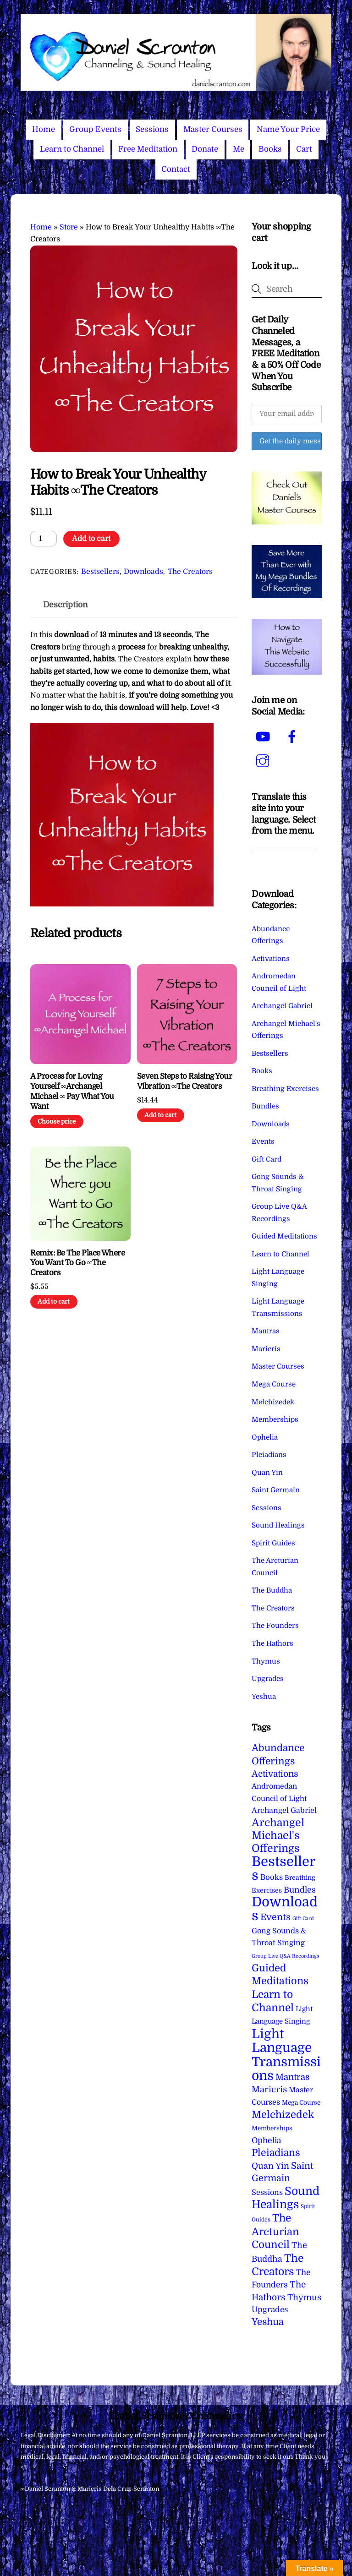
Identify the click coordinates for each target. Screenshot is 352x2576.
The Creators (190, 572)
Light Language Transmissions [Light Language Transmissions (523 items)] (286, 2055)
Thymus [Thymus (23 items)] (304, 2297)
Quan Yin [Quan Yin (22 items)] (270, 2166)
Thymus (266, 1661)
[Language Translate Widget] (284, 851)
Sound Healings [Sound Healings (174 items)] (285, 2198)
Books (270, 149)
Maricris (266, 1349)
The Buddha (272, 1590)
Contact (175, 169)
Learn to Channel (72, 149)
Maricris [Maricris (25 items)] (269, 2089)
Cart (304, 149)
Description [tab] (65, 604)
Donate (205, 149)
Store (69, 227)
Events (263, 1141)
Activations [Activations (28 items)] (275, 1774)
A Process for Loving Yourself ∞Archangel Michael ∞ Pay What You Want (72, 1091)
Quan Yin (267, 1472)
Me (238, 149)
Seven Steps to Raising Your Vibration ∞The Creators (184, 1081)
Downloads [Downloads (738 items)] (285, 1908)
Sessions (152, 129)
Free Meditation (147, 149)
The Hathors (272, 1643)
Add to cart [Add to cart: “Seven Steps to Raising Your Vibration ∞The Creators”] (160, 1115)
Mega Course (274, 1384)
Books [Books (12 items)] (271, 1877)
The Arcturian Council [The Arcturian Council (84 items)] (275, 2231)
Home (43, 129)
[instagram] (264, 761)
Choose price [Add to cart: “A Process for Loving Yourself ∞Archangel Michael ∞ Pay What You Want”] (57, 1121)
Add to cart (91, 539)
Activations (271, 959)
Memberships (275, 1419)
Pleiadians (269, 1455)
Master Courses (212, 129)
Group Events (95, 129)
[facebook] (293, 737)
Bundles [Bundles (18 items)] (300, 1889)
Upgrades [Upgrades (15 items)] (270, 2309)
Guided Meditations (284, 1236)
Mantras (266, 1331)
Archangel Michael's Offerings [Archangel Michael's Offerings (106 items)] (278, 1836)
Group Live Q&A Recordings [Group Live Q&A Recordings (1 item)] (285, 1956)
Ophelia (265, 1437)
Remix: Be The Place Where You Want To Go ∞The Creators (77, 1263)
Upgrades (268, 1679)
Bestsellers (100, 572)
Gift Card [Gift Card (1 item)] (303, 1918)
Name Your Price (288, 129)
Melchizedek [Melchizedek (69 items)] (283, 2114)
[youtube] (264, 737)
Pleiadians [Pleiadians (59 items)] (276, 2152)
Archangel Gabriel (282, 1006)
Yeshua (264, 1696)
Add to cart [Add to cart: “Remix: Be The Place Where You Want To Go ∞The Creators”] (54, 1301)
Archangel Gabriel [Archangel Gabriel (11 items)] (284, 1810)
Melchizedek (273, 1402)
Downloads (143, 572)
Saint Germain (276, 1490)
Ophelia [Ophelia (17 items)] (266, 2140)
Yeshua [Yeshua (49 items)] (268, 2321)
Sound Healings (278, 1525)
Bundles (265, 1106)
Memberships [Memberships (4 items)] (272, 2128)
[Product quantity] (43, 538)
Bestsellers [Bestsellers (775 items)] (283, 1868)
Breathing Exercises (285, 1089)
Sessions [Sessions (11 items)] (267, 2192)
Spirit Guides (273, 1543)
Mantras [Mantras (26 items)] (292, 2077)
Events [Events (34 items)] (275, 1917)
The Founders (275, 1625)
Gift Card (266, 1159)
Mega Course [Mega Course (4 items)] (301, 2102)
